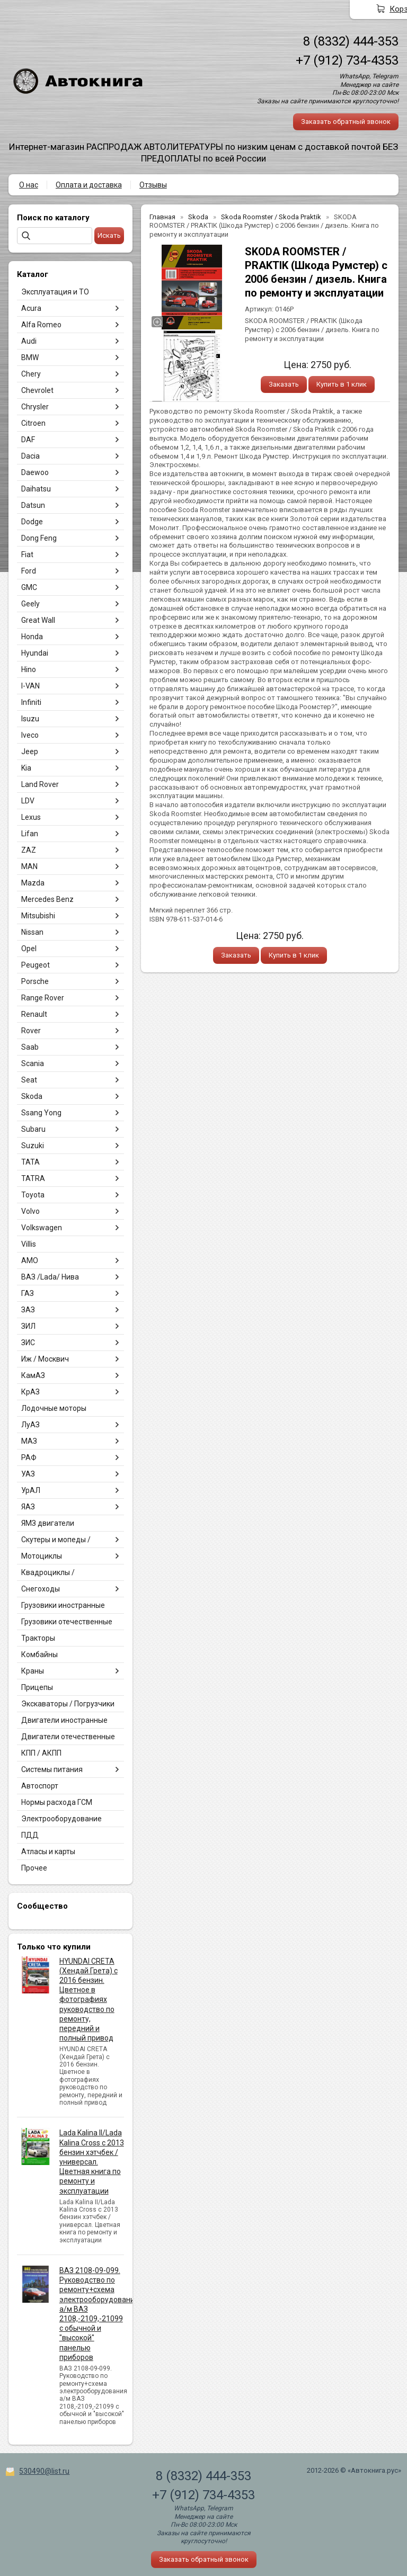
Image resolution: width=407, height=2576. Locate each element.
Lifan (29, 833)
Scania (32, 1063)
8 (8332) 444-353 (351, 41)
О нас (28, 185)
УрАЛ (30, 1490)
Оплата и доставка (89, 185)
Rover (31, 1030)
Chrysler (35, 406)
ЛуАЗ (30, 1424)
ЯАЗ (28, 1506)
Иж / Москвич (45, 1359)
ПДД (30, 1835)
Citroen (33, 423)
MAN (29, 866)
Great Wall (38, 620)
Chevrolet (37, 390)
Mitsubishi (38, 915)
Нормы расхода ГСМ (56, 1802)
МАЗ (29, 1441)
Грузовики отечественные (66, 1621)
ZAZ (28, 850)
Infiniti (31, 702)
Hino (28, 669)
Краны (32, 1671)
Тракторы (38, 1638)
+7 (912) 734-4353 (347, 60)
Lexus (31, 817)
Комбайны (39, 1654)
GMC (29, 587)
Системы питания (52, 1769)
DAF (28, 439)
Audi (29, 341)
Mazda (33, 883)
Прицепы (37, 1687)
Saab (30, 1047)
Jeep (29, 751)
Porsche (35, 981)
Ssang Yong (41, 1112)
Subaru (33, 1129)
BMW (30, 357)
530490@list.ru (44, 2471)
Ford (28, 571)
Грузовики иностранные (63, 1605)
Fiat (27, 554)
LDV (27, 801)
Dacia (30, 456)
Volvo (30, 1211)
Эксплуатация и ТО (55, 292)
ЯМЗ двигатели (47, 1523)
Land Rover (40, 784)
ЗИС (28, 1342)
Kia (26, 768)
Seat (29, 1080)
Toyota (33, 1195)
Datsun (33, 505)
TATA (30, 1162)
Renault (34, 1014)
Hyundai (34, 653)
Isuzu (30, 718)
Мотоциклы (41, 1556)
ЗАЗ (28, 1309)
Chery (31, 374)
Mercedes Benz (47, 899)
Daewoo (35, 472)
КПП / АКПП (41, 1753)
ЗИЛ (28, 1326)
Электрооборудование (61, 1818)
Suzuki (32, 1145)
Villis (28, 1244)
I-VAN (30, 686)
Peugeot (35, 965)
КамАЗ (33, 1375)
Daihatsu (36, 489)
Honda (32, 636)
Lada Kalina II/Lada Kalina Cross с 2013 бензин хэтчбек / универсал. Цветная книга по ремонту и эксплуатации (91, 2161)
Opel (29, 948)
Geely (30, 604)
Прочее (34, 1868)
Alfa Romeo (41, 324)
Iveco (30, 735)
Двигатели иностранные (64, 1720)
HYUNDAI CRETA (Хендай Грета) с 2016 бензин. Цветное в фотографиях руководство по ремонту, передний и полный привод (88, 2000)
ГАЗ (27, 1293)
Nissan (32, 932)
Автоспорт (39, 1786)
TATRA (33, 1178)
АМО (29, 1260)
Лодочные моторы (53, 1408)
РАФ (29, 1457)
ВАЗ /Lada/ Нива (50, 1277)
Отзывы (153, 185)
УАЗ (28, 1474)
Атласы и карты (48, 1851)
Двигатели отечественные (68, 1736)
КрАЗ (30, 1392)
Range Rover (42, 998)
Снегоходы (40, 1589)
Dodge (32, 521)
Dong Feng (39, 538)
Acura (31, 308)
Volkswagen (41, 1227)
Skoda (31, 1096)
